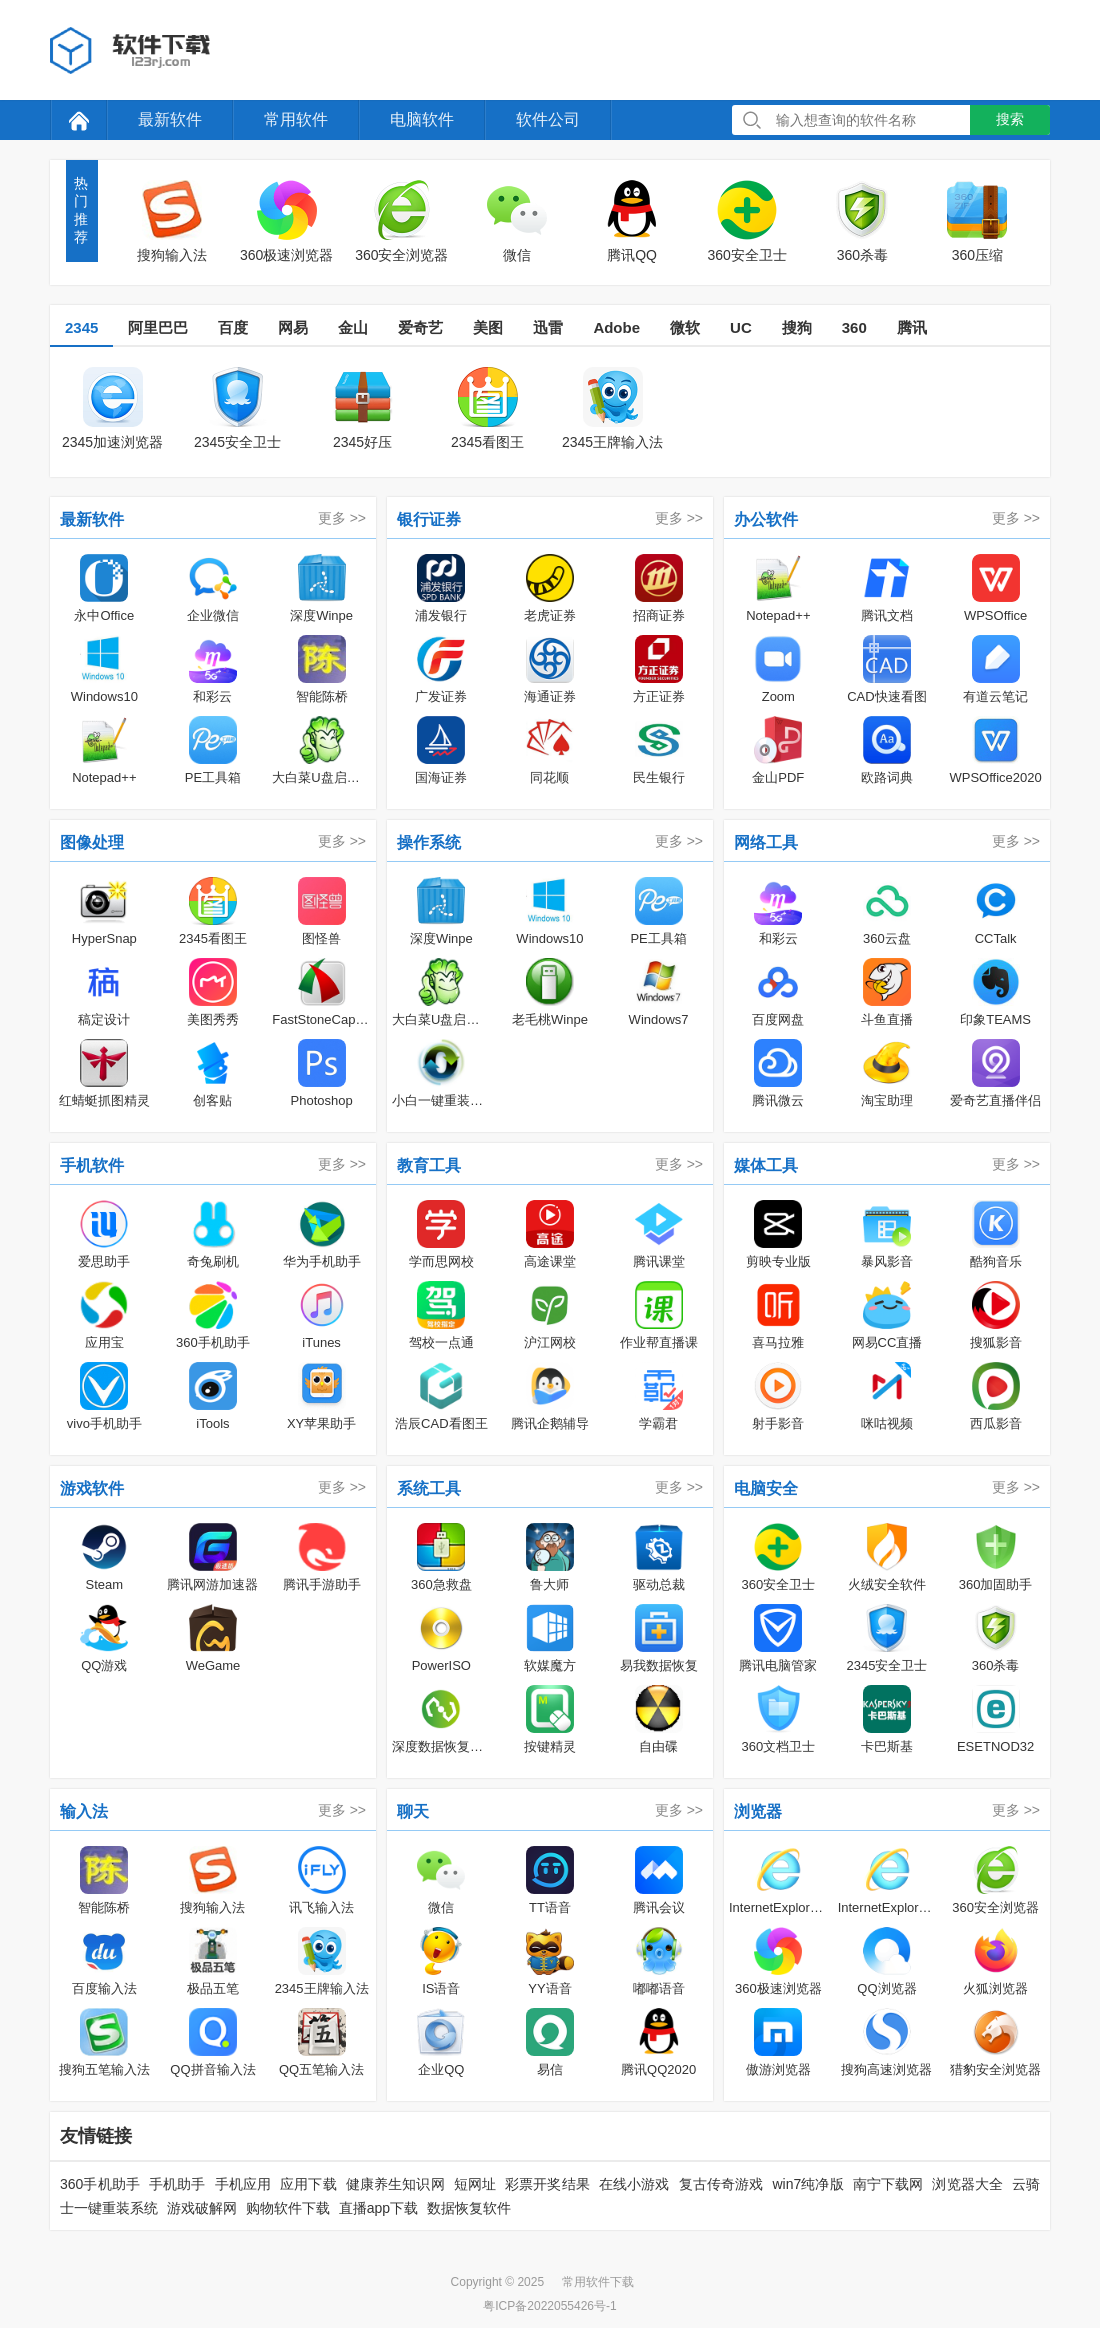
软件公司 (548, 119)
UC (741, 327)
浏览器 (758, 1811)
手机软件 (92, 1165)
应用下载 (308, 2184)
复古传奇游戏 (721, 2184)
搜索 (1010, 119)
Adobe (616, 327)
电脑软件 (422, 119)
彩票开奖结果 (547, 2184)
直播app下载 (378, 2208)
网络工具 (766, 842)
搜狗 (797, 327)
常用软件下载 (598, 2282)
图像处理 (92, 842)
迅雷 (548, 327)
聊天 (413, 1811)
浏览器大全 (967, 2184)
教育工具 (429, 1165)
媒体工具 (766, 1165)
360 (854, 327)
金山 (353, 327)
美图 (488, 327)
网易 (293, 327)
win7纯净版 (807, 2184)
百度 (233, 327)
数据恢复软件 (469, 2208)
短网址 (475, 2184)
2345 (81, 327)
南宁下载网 (888, 2184)
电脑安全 (766, 1488)
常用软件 (296, 119)
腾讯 (912, 327)
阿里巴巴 (158, 327)
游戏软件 (92, 1488)
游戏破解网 (202, 2208)
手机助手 (177, 2184)
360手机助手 (100, 2184)
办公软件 (766, 519)
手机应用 (243, 2184)
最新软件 (170, 119)
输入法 (84, 1811)
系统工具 (429, 1488)
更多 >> (342, 518)
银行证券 (429, 519)
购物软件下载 (288, 2208)
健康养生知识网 (395, 2184)
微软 (685, 327)
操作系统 (429, 842)
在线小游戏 (634, 2184)
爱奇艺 (420, 327)
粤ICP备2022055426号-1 (549, 2306)
